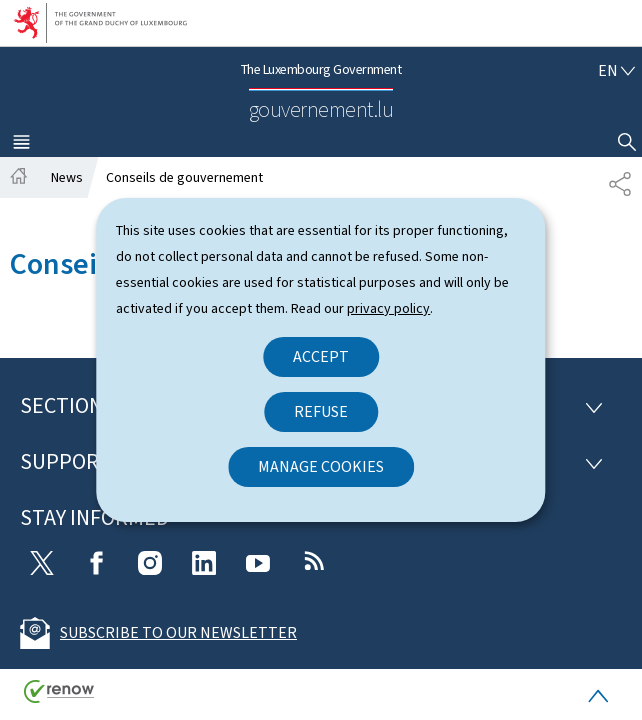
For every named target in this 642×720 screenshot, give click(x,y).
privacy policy (388, 308)
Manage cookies (321, 466)
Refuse (321, 411)
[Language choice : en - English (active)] (616, 70)
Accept (321, 356)
